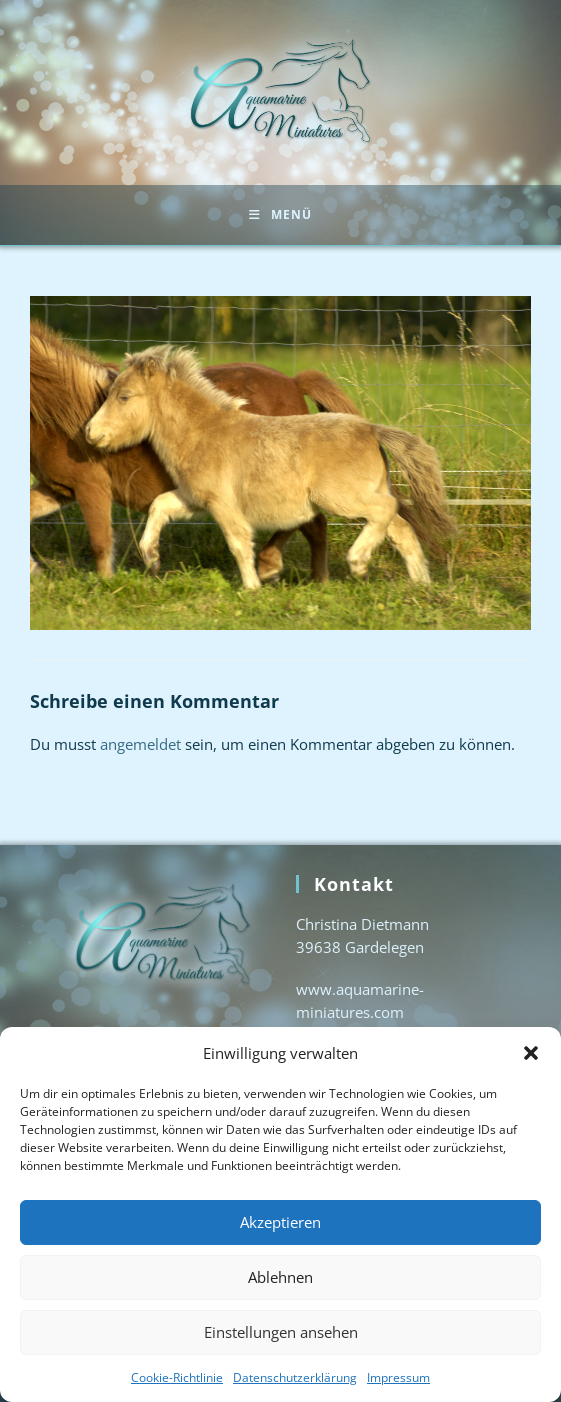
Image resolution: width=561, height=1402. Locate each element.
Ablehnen (280, 1277)
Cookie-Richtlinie (177, 1377)
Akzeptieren (280, 1222)
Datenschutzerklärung (295, 1377)
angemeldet (140, 744)
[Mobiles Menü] (280, 215)
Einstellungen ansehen (281, 1332)
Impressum (398, 1377)
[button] (531, 1053)
